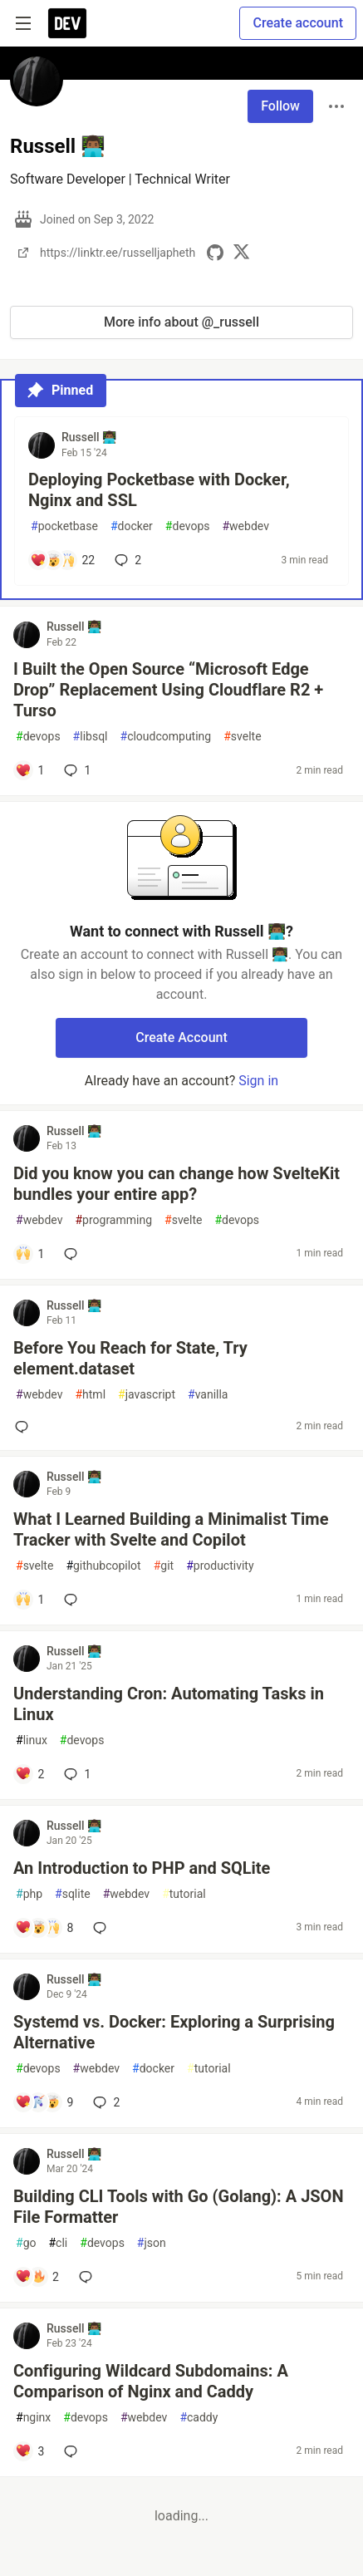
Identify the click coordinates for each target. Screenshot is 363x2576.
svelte (242, 736)
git (164, 1566)
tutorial (184, 1894)
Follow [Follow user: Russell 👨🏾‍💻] (280, 106)
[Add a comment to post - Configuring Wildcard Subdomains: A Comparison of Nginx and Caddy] (29, 2451)
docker (131, 526)
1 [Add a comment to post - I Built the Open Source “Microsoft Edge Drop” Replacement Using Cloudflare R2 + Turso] (76, 770)
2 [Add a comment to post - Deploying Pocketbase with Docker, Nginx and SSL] (126, 560)
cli (57, 2243)
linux (31, 1740)
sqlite (73, 1894)
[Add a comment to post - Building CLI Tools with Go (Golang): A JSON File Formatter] (37, 2277)
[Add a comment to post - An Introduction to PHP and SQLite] (44, 1928)
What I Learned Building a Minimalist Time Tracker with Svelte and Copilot (170, 1529)
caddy (198, 2417)
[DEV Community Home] (67, 23)
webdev (245, 526)
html (90, 1395)
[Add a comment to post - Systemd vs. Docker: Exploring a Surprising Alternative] (44, 2102)
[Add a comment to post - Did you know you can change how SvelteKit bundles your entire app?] (29, 1254)
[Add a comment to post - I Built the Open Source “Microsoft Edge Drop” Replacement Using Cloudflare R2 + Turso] (29, 770)
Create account (298, 23)
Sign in (258, 1081)
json (151, 2243)
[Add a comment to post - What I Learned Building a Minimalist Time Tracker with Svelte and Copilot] (29, 1600)
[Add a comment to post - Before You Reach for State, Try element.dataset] (25, 1426)
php (29, 1894)
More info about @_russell (181, 322)
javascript (146, 1395)
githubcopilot (103, 1566)
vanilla (208, 1395)
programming (113, 1220)
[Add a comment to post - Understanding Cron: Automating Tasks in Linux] (29, 1774)
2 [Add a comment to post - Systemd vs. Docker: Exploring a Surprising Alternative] (105, 2102)
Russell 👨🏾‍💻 (88, 437)
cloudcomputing (166, 736)
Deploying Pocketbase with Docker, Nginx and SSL (159, 489)
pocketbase (64, 526)
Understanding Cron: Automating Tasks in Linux (168, 1704)
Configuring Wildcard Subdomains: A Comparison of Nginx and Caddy (150, 2381)
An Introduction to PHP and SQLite (141, 1868)
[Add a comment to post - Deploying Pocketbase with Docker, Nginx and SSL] (62, 560)
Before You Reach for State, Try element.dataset (130, 1358)
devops (187, 526)
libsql (90, 736)
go (26, 2243)
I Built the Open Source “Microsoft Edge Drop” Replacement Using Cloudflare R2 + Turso (168, 689)
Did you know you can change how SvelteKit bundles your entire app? (176, 1183)
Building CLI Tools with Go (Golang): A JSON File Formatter (178, 2206)
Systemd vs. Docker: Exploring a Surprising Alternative (174, 2032)
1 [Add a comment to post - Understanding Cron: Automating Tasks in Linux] (76, 1774)
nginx (33, 2417)
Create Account (181, 1037)
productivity (219, 1566)
